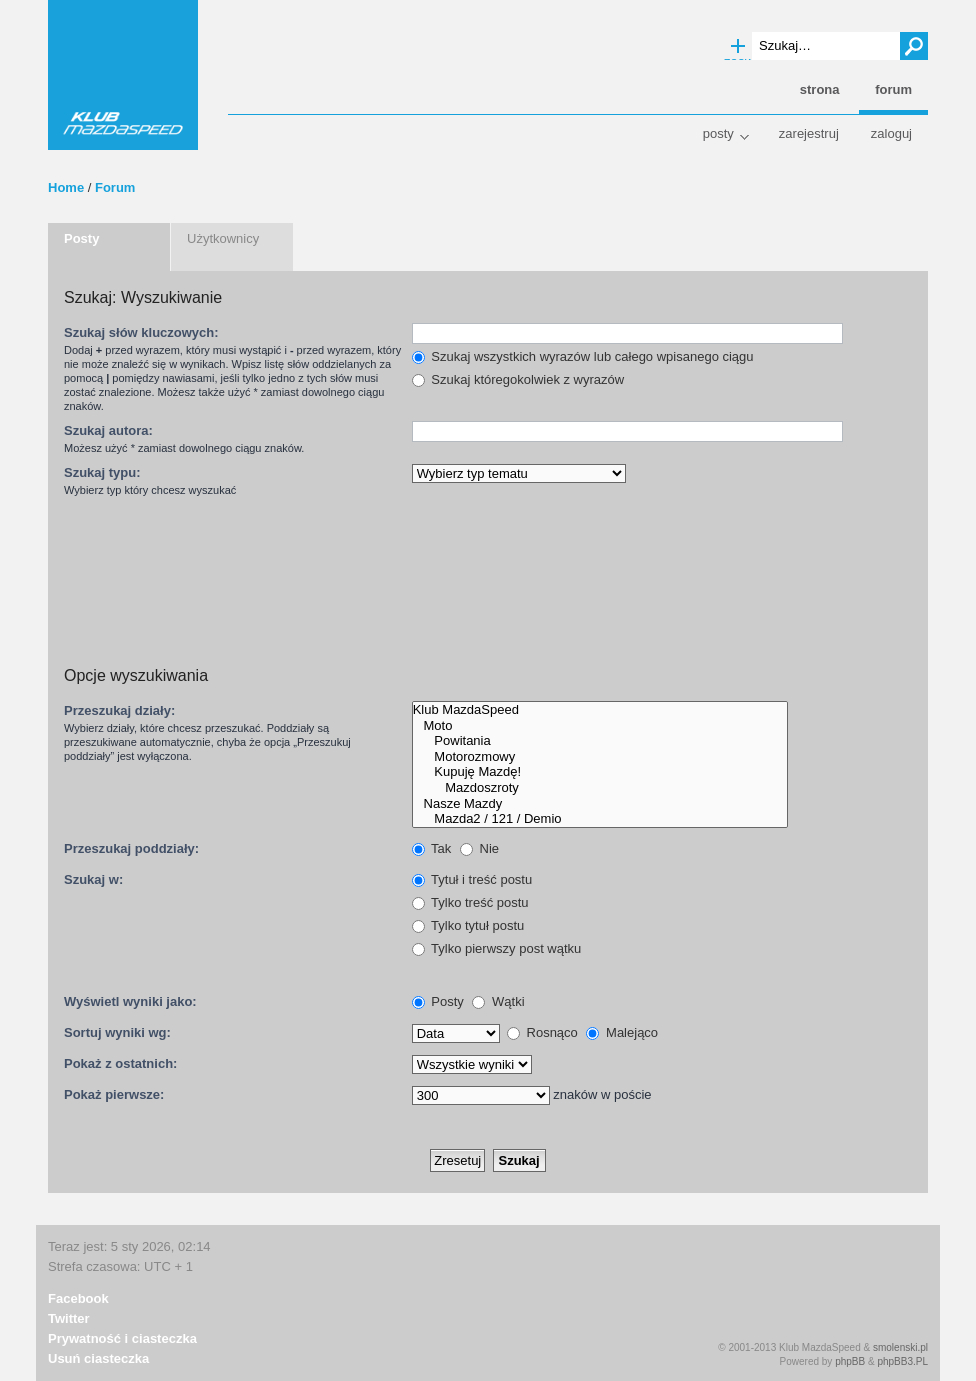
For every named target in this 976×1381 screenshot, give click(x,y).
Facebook (78, 1298)
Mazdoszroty (600, 788)
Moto (600, 726)
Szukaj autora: (108, 430)
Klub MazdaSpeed (123, 75)
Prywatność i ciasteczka (122, 1338)
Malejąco (622, 1032)
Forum (115, 187)
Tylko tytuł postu (468, 925)
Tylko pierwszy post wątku (497, 948)
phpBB (850, 1361)
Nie (479, 848)
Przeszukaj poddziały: (131, 848)
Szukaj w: (93, 879)
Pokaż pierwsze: (114, 1094)
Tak (432, 848)
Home (66, 187)
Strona (820, 89)
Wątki (498, 1001)
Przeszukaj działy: (119, 710)
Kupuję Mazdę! (600, 772)
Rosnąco (542, 1032)
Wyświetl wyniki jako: (130, 1001)
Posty (718, 133)
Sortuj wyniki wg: (117, 1032)
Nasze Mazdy (600, 804)
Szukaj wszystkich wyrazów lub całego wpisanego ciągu (583, 356)
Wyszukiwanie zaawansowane (738, 47)
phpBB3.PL (902, 1361)
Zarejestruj (809, 133)
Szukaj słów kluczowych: (141, 332)
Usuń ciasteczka (98, 1358)
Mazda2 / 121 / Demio (600, 819)
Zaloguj (891, 133)
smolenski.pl (900, 1347)
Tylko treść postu (470, 902)
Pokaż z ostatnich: (120, 1063)
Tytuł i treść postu (472, 879)
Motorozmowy (600, 757)
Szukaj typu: (102, 472)
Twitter (69, 1318)
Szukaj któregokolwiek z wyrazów (518, 379)
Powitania (600, 741)
